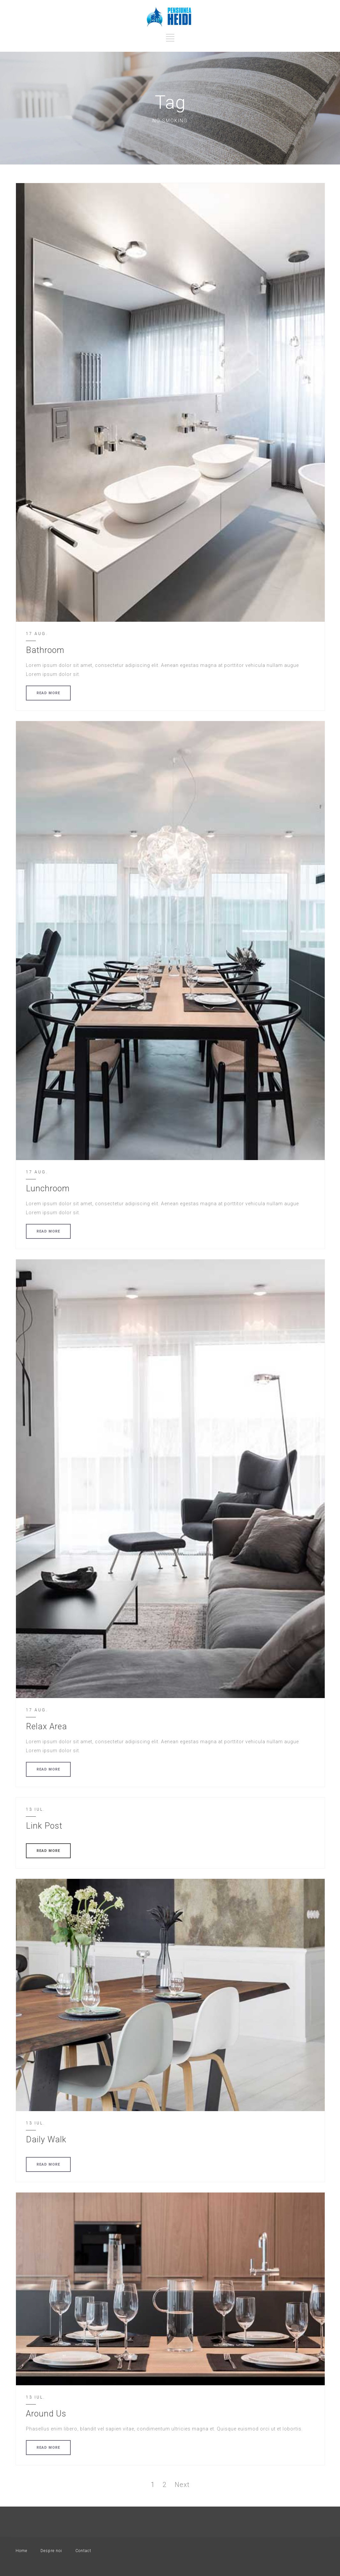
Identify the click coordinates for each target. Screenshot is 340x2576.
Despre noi (51, 2550)
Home (21, 2550)
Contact (83, 2550)
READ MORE (48, 693)
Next (182, 2485)
